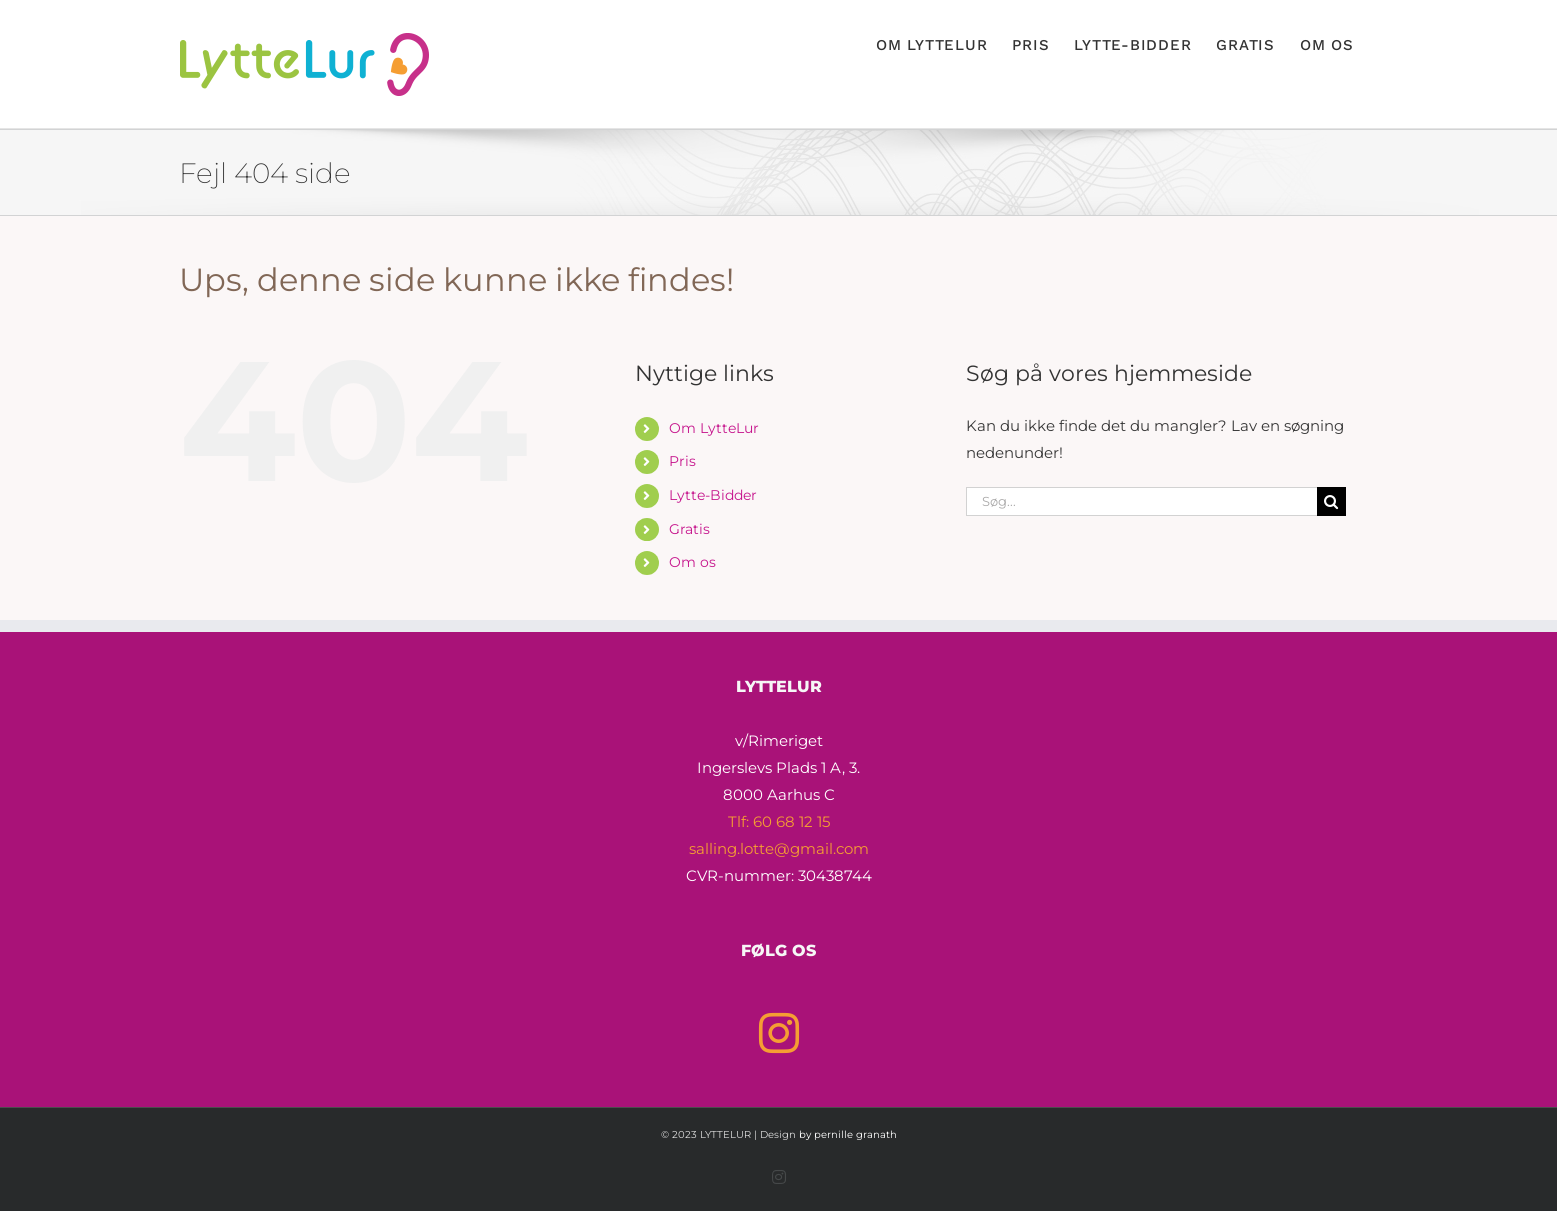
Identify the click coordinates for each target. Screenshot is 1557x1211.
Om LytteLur (714, 428)
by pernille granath (848, 1134)
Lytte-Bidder (713, 495)
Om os (692, 562)
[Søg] (1331, 501)
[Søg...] (1141, 501)
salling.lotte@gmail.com (779, 848)
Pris (682, 461)
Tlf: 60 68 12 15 (779, 821)
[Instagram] (779, 1033)
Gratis (689, 529)
